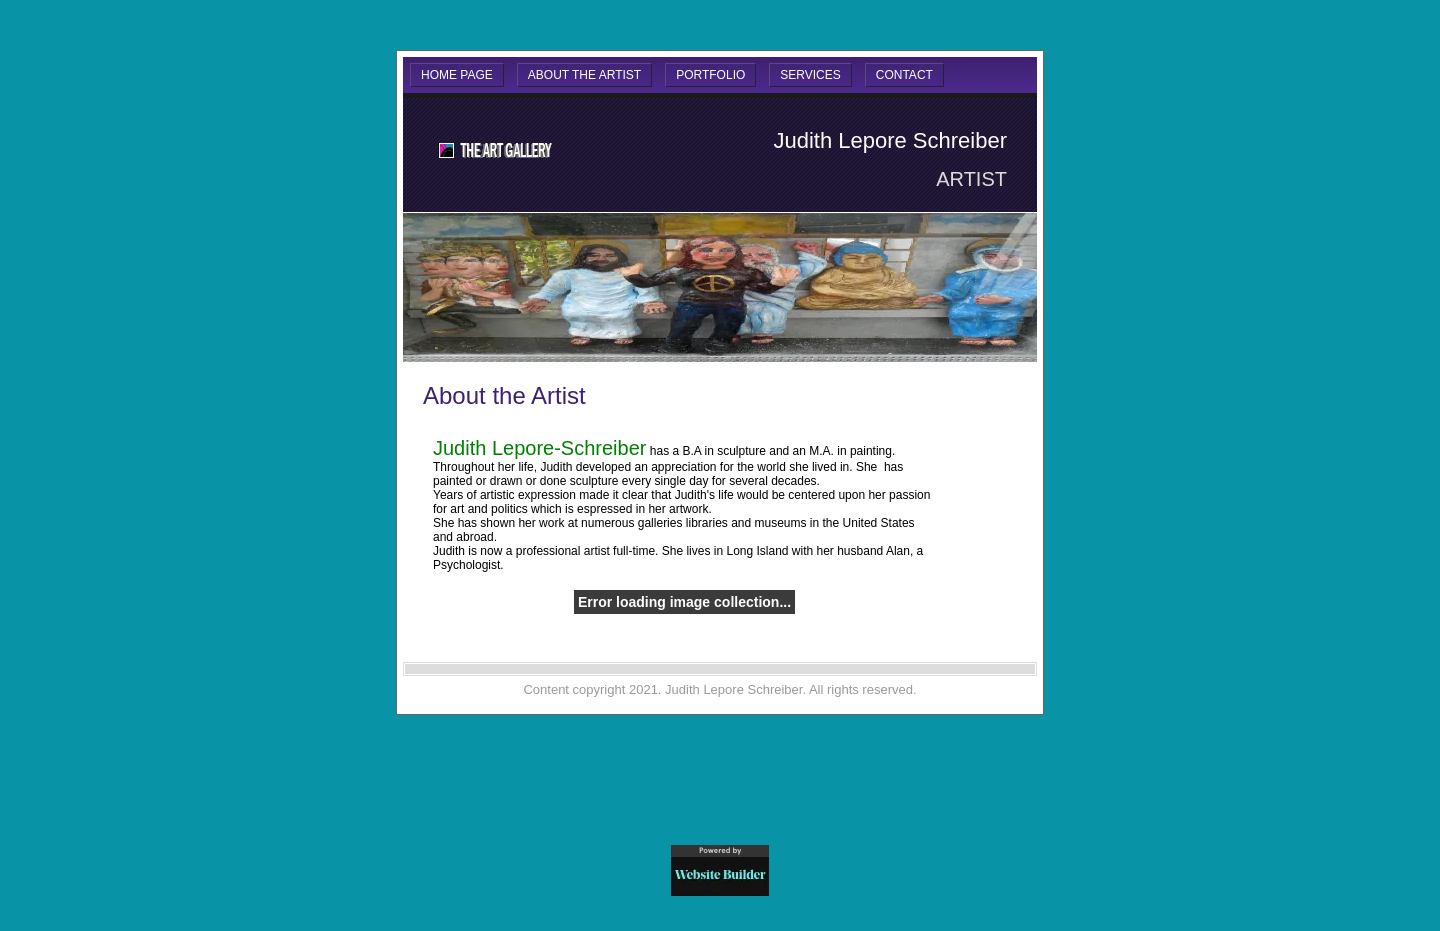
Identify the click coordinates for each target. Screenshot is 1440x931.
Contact (904, 75)
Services (810, 75)
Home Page (457, 75)
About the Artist (584, 75)
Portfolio (710, 75)
